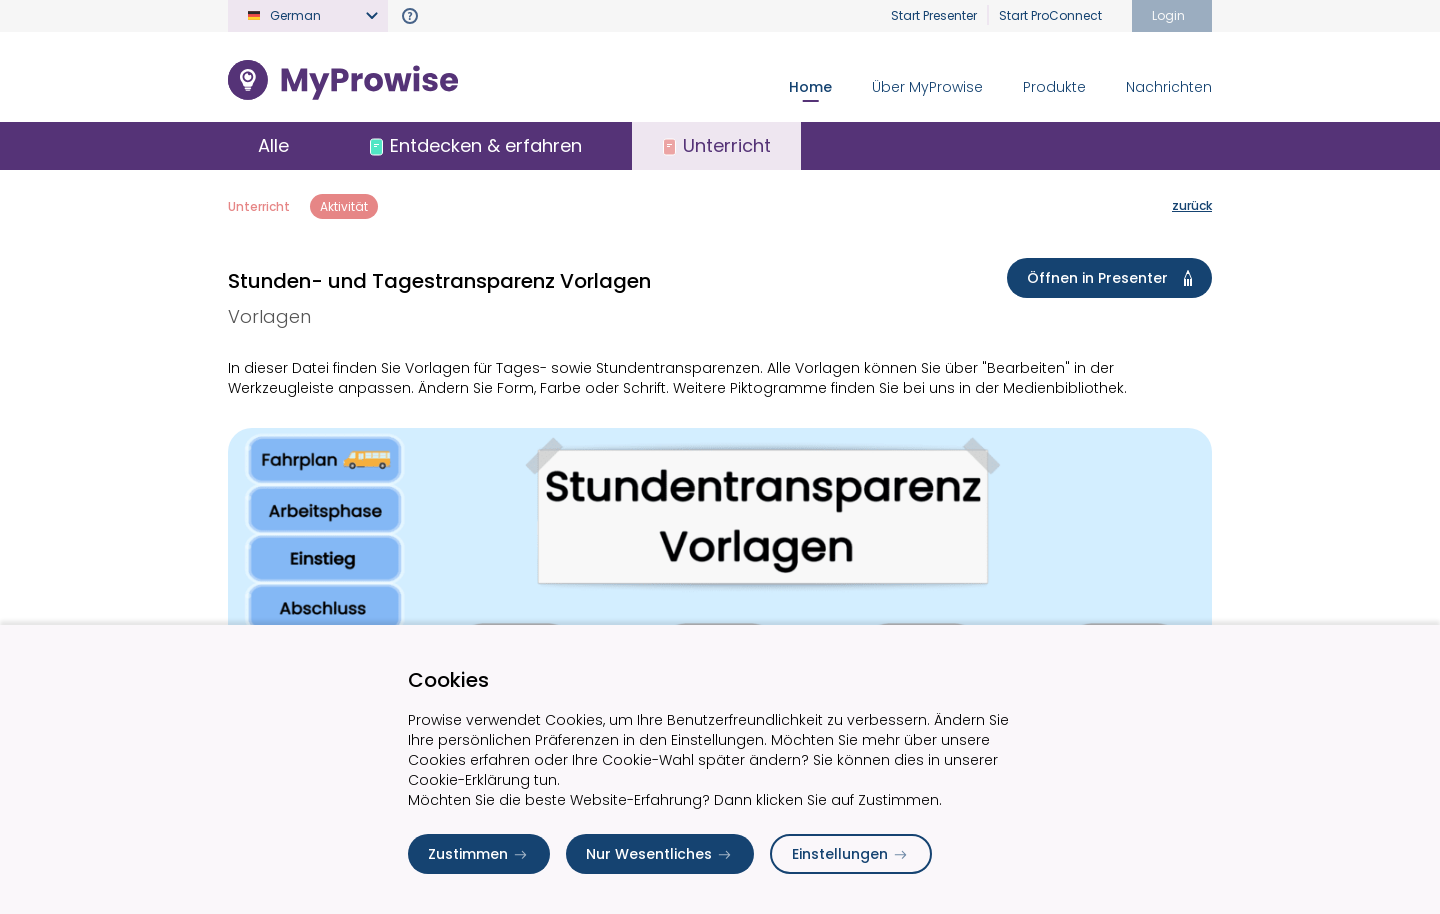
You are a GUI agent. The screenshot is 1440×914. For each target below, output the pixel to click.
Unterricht (259, 206)
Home (810, 87)
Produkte (1054, 87)
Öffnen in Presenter (1113, 278)
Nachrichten (1169, 87)
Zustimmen (479, 854)
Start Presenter (934, 15)
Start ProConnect (1050, 15)
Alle (273, 145)
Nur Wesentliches (660, 854)
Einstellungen (851, 854)
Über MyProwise (927, 87)
